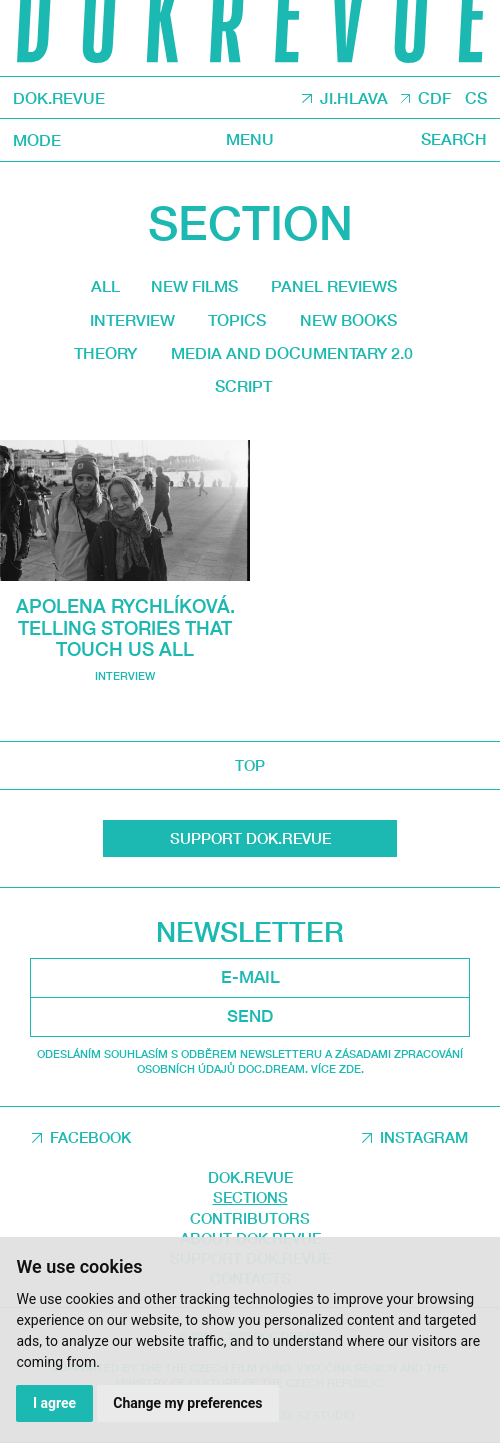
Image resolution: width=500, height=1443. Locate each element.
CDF (434, 98)
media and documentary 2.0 (292, 353)
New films (194, 286)
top (250, 765)
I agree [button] (54, 1403)
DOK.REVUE (59, 97)
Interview (132, 320)
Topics (237, 320)
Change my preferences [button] (187, 1403)
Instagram (424, 1137)
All (105, 286)
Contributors (250, 1218)
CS (476, 98)
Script (243, 386)
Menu (250, 139)
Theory (105, 353)
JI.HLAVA (354, 98)
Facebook (90, 1137)
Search (454, 139)
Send (250, 1016)
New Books (348, 320)
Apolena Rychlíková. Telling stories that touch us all (125, 627)
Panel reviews (334, 286)
